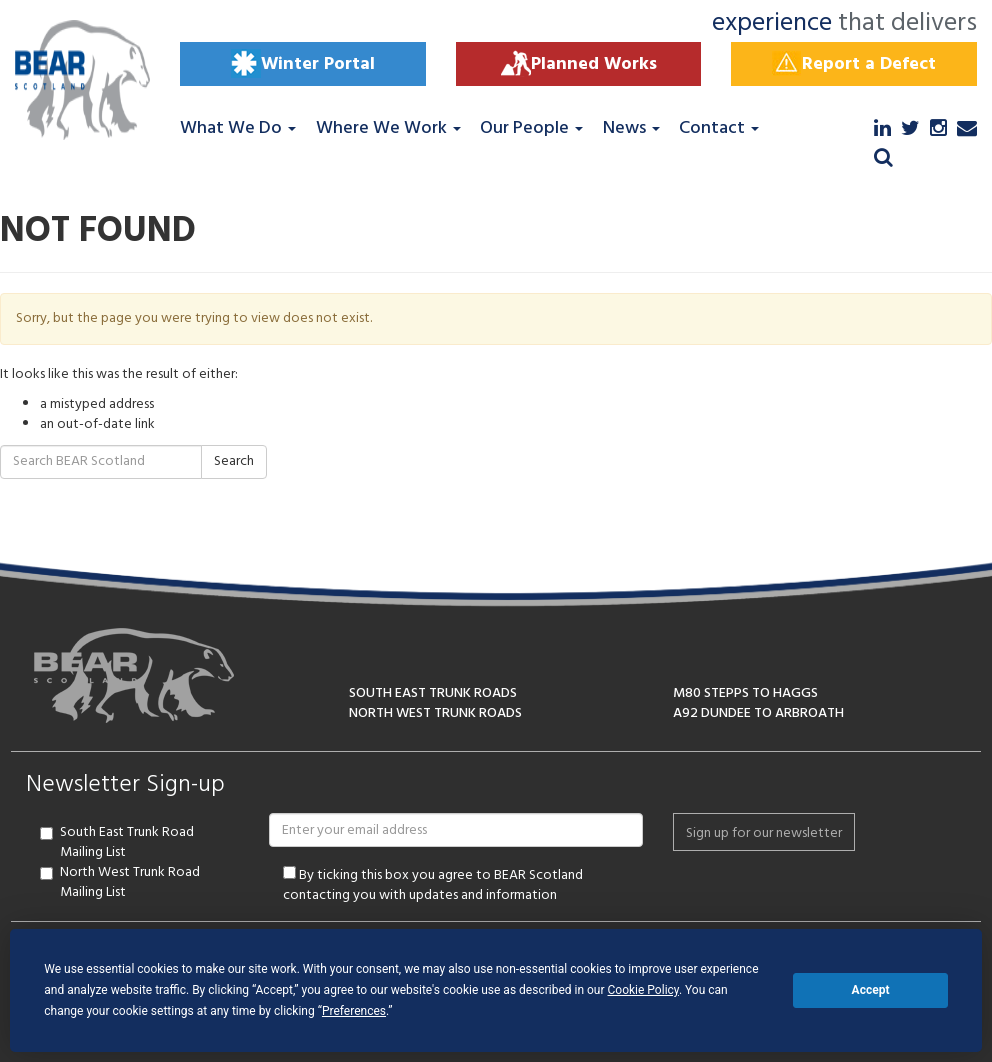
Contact (719, 128)
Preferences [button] (354, 1011)
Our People (531, 128)
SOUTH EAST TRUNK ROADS (433, 693)
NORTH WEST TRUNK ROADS (435, 713)
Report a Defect (854, 64)
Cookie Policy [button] (643, 990)
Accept (871, 990)
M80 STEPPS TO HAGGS (745, 693)
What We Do (238, 128)
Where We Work (388, 128)
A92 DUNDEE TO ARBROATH (758, 713)
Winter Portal (303, 64)
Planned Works (579, 64)
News (631, 128)
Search (234, 461)
